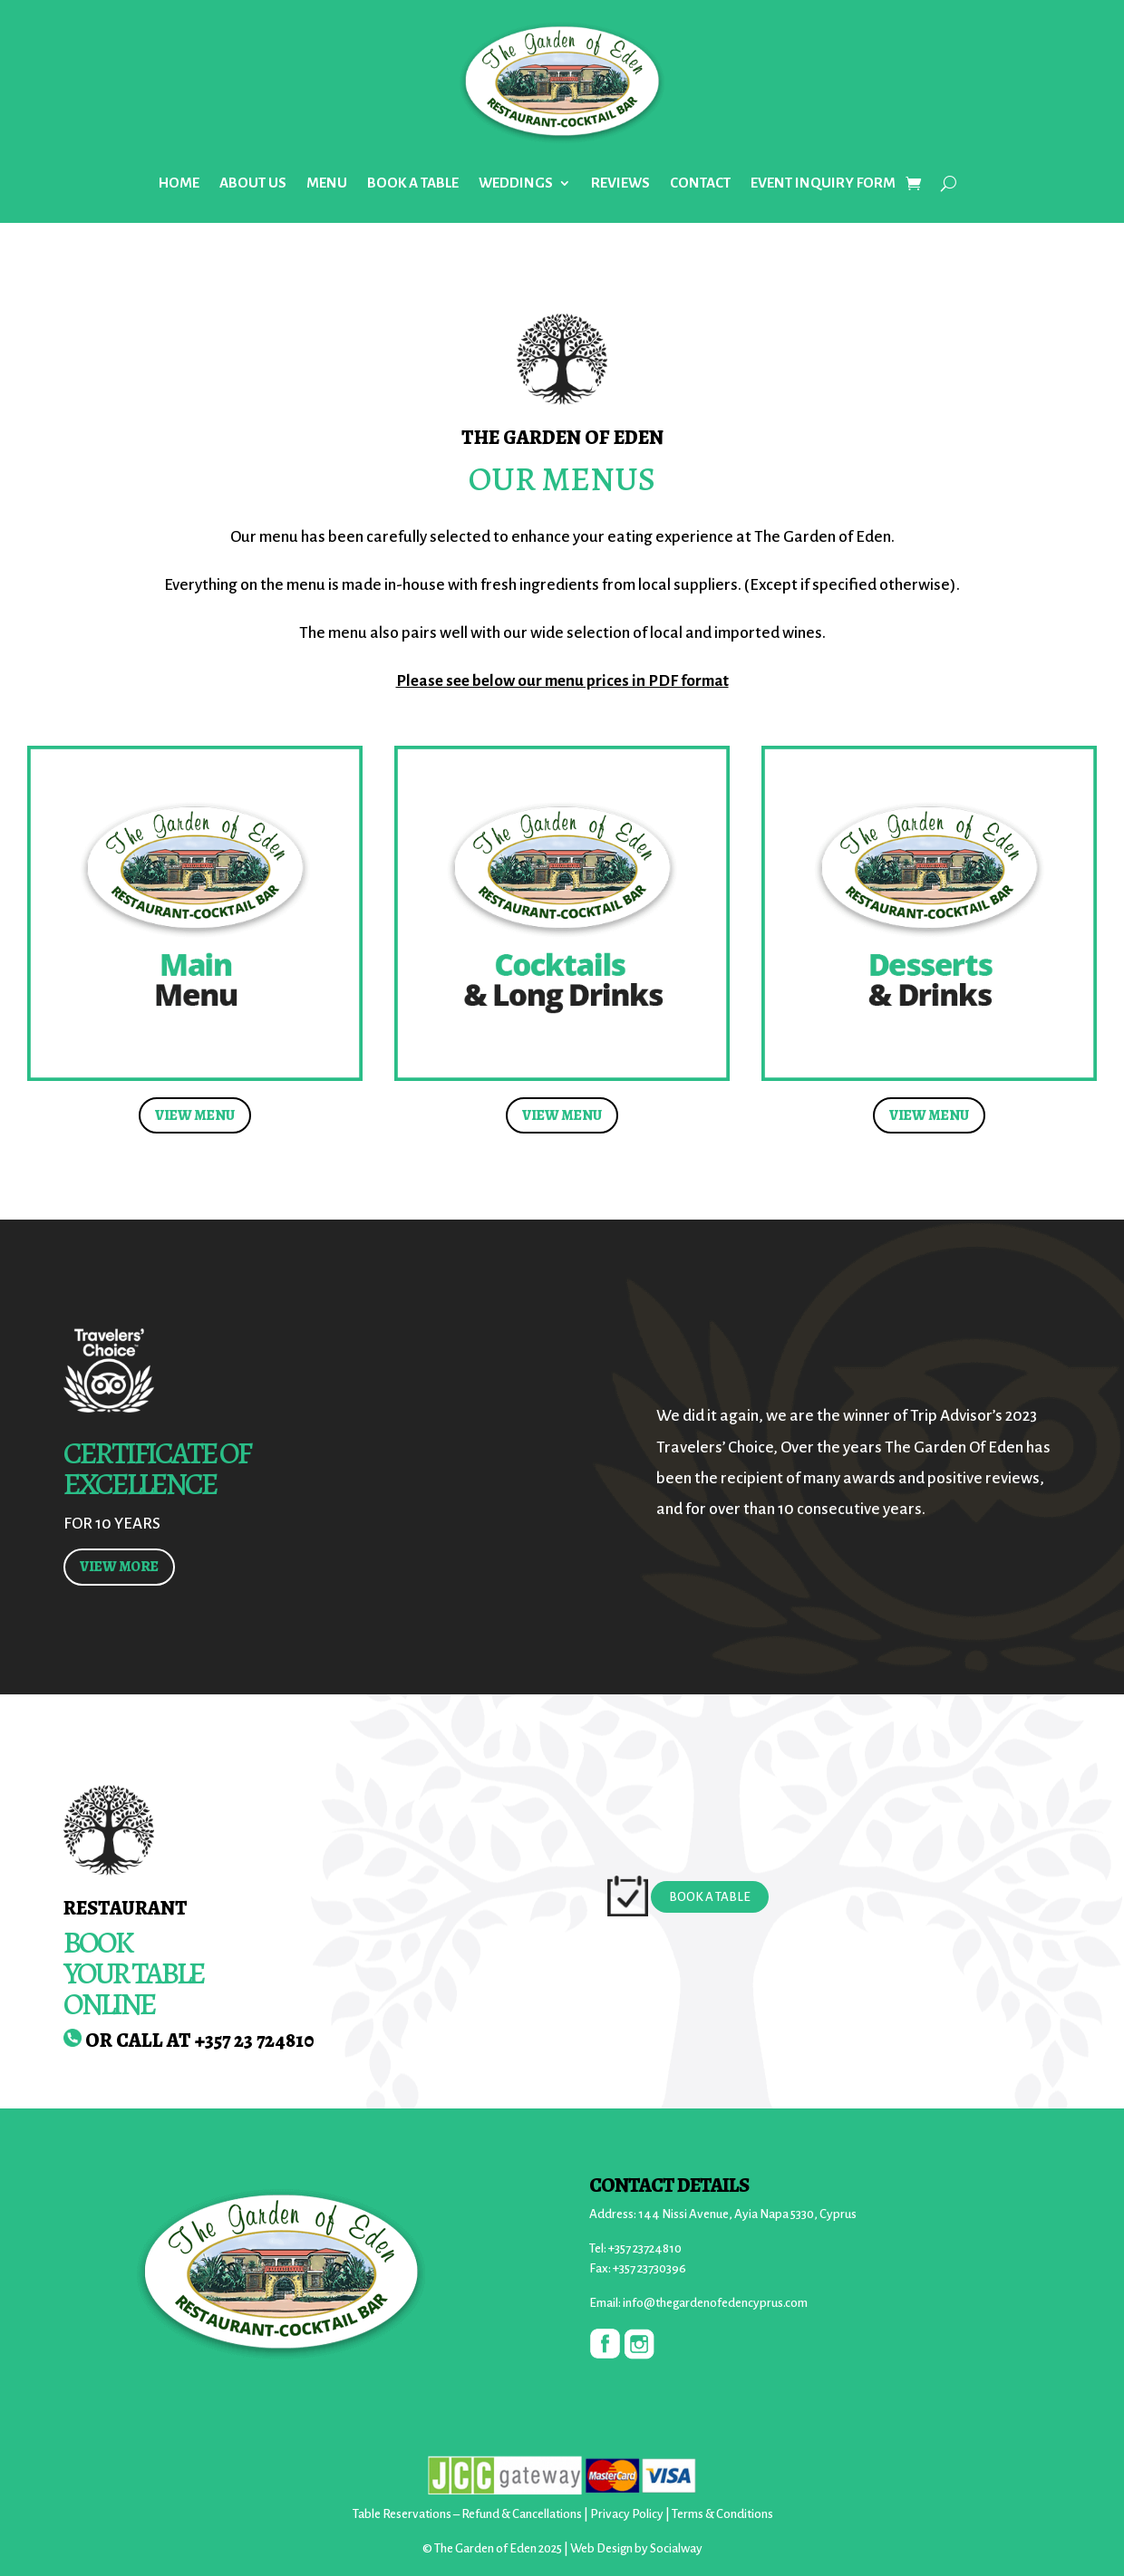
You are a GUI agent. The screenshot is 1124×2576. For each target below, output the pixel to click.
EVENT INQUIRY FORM (823, 182)
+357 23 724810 (255, 2040)
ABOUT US (252, 182)
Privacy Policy (627, 2514)
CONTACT (700, 182)
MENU (326, 182)
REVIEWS (620, 182)
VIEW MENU (195, 1115)
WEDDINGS (516, 182)
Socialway (676, 2548)
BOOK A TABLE (413, 182)
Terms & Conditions (722, 2514)
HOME (179, 182)
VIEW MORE (119, 1567)
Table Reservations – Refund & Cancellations (467, 2514)
